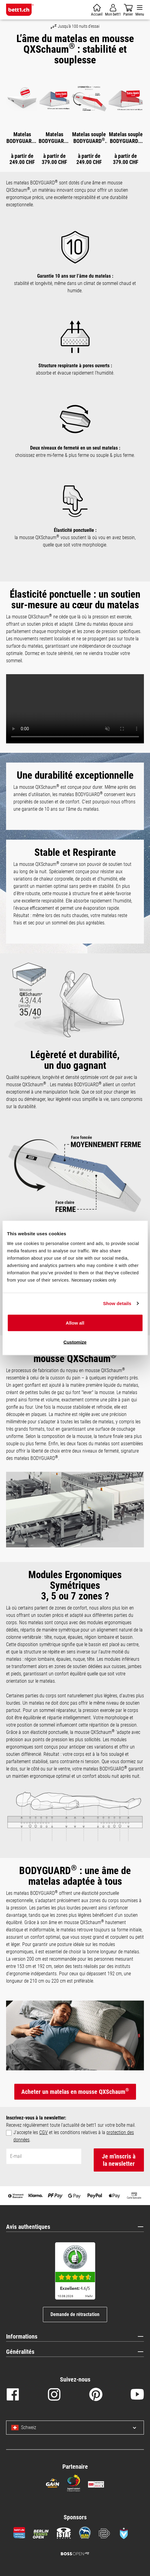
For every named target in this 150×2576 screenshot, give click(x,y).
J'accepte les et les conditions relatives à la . (73, 2136)
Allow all (75, 1322)
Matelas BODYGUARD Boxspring (54, 137)
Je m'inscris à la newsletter (118, 2160)
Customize (75, 1342)
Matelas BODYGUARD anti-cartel (22, 137)
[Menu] (139, 10)
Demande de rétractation (75, 2314)
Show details (117, 1303)
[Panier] (97, 10)
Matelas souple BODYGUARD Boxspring (126, 137)
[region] (75, 117)
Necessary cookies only (94, 1279)
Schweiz (23, 2427)
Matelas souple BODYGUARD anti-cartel (89, 137)
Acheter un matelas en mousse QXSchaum (75, 2091)
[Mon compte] (113, 10)
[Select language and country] (129, 2427)
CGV (43, 2132)
